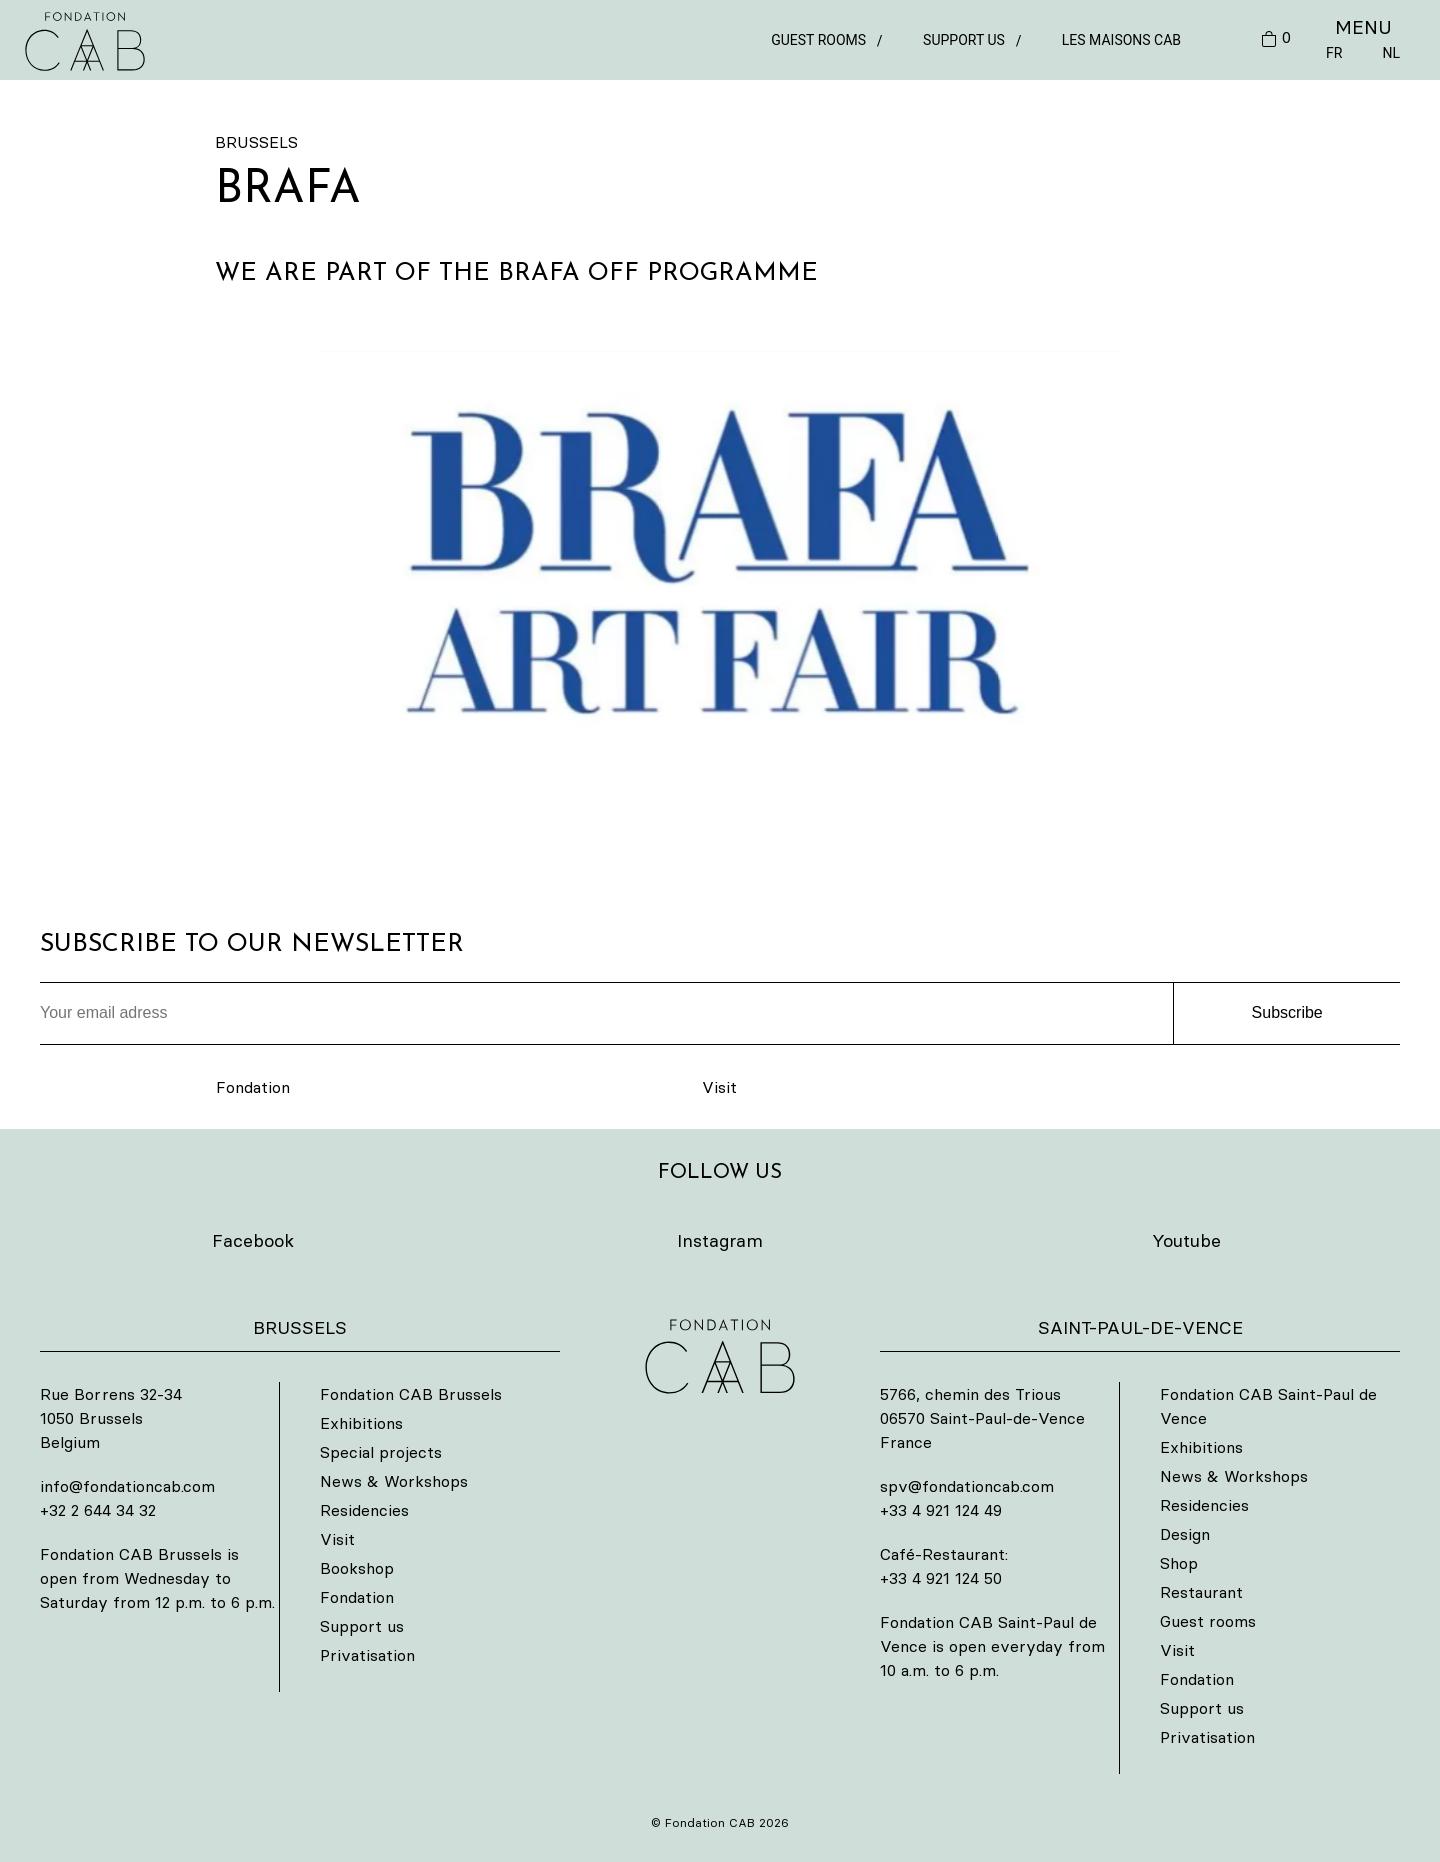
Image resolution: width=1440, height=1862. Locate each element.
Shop (1179, 1563)
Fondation (253, 1087)
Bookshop (357, 1568)
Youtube (1186, 1240)
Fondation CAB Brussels (411, 1394)
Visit (719, 1087)
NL (1391, 53)
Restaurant (1201, 1592)
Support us (964, 40)
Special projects (381, 1452)
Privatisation (367, 1655)
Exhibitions (361, 1423)
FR (1334, 53)
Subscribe (1287, 1012)
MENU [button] (1363, 27)
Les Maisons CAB (1121, 40)
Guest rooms (818, 40)
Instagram (720, 1240)
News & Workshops (394, 1481)
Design (1185, 1534)
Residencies (364, 1510)
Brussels (256, 142)
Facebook (253, 1240)
